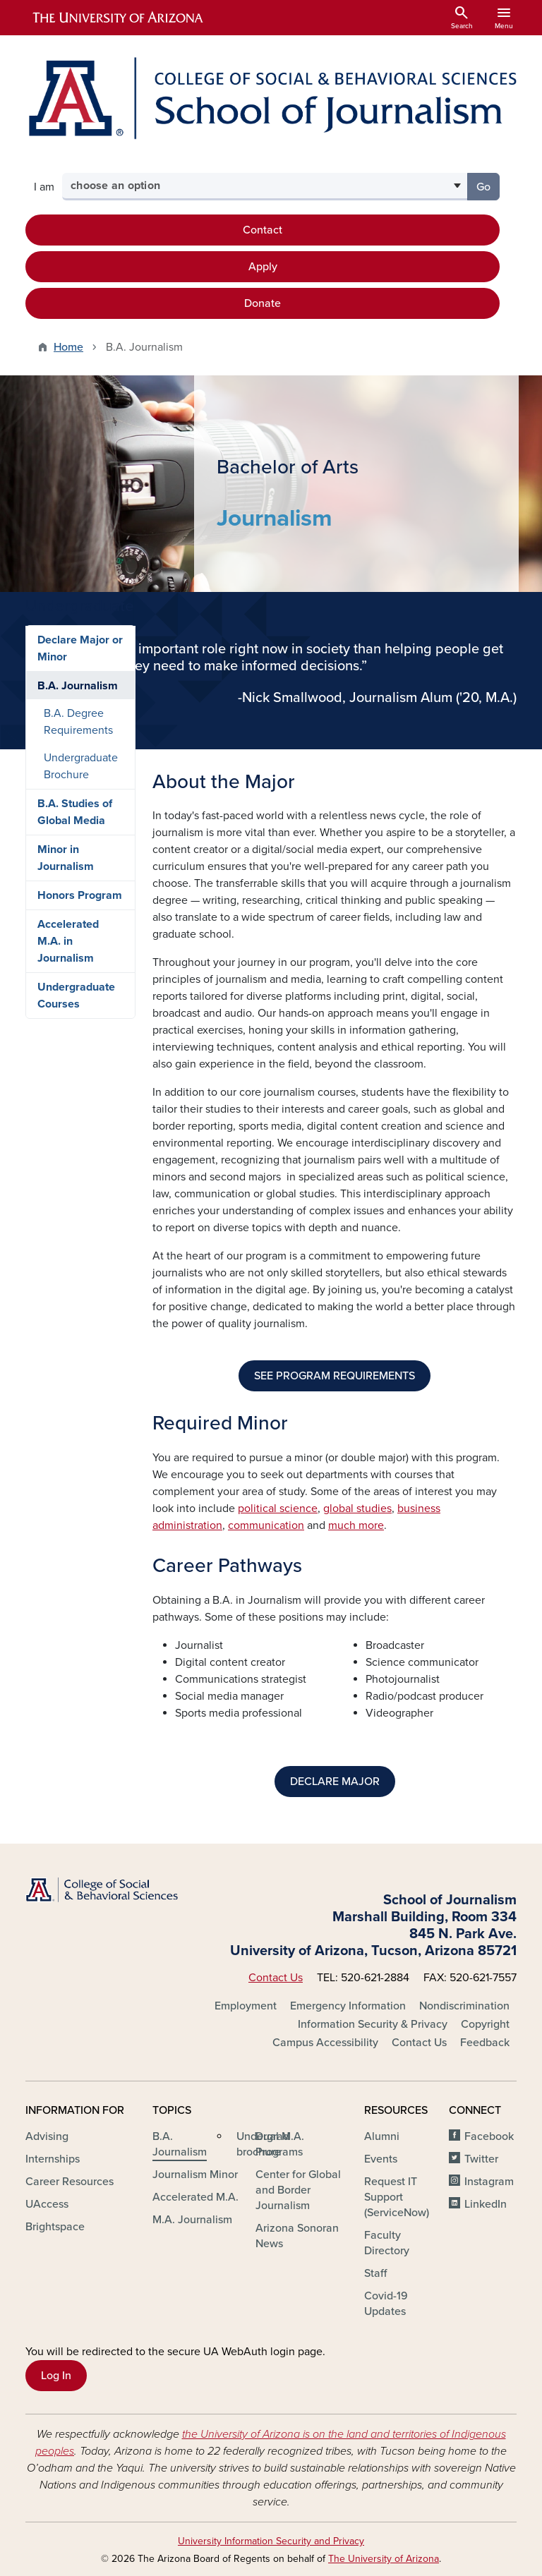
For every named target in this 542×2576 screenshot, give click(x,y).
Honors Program (79, 1094)
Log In (56, 2376)
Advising (46, 2136)
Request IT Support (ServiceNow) (396, 2197)
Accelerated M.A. (195, 2197)
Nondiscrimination (464, 2006)
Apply (262, 267)
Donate (262, 303)
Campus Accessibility (325, 2043)
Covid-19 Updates (386, 2303)
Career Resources (69, 2182)
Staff (375, 2273)
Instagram (489, 2182)
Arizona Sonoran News (297, 2236)
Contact (262, 230)
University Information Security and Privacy (271, 2541)
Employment (246, 2006)
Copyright (485, 2024)
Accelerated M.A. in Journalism (68, 1140)
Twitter (481, 2159)
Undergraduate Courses (76, 1194)
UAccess (46, 2204)
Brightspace (55, 2227)
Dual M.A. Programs (279, 2144)
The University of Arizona (383, 2559)
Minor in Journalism (65, 1056)
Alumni (381, 2136)
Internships (52, 2159)
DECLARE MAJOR (335, 1781)
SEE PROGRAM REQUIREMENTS (334, 1376)
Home (68, 347)
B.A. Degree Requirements (78, 920)
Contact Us (275, 1978)
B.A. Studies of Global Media (74, 1011)
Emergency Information (348, 2006)
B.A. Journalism (77, 885)
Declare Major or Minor (80, 847)
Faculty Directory (386, 2243)
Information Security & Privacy (372, 2024)
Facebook (489, 2136)
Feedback (485, 2043)
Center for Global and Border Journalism (298, 2190)
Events (380, 2159)
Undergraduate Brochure (81, 965)
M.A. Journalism (192, 2220)
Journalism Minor (195, 2174)
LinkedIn (485, 2204)
